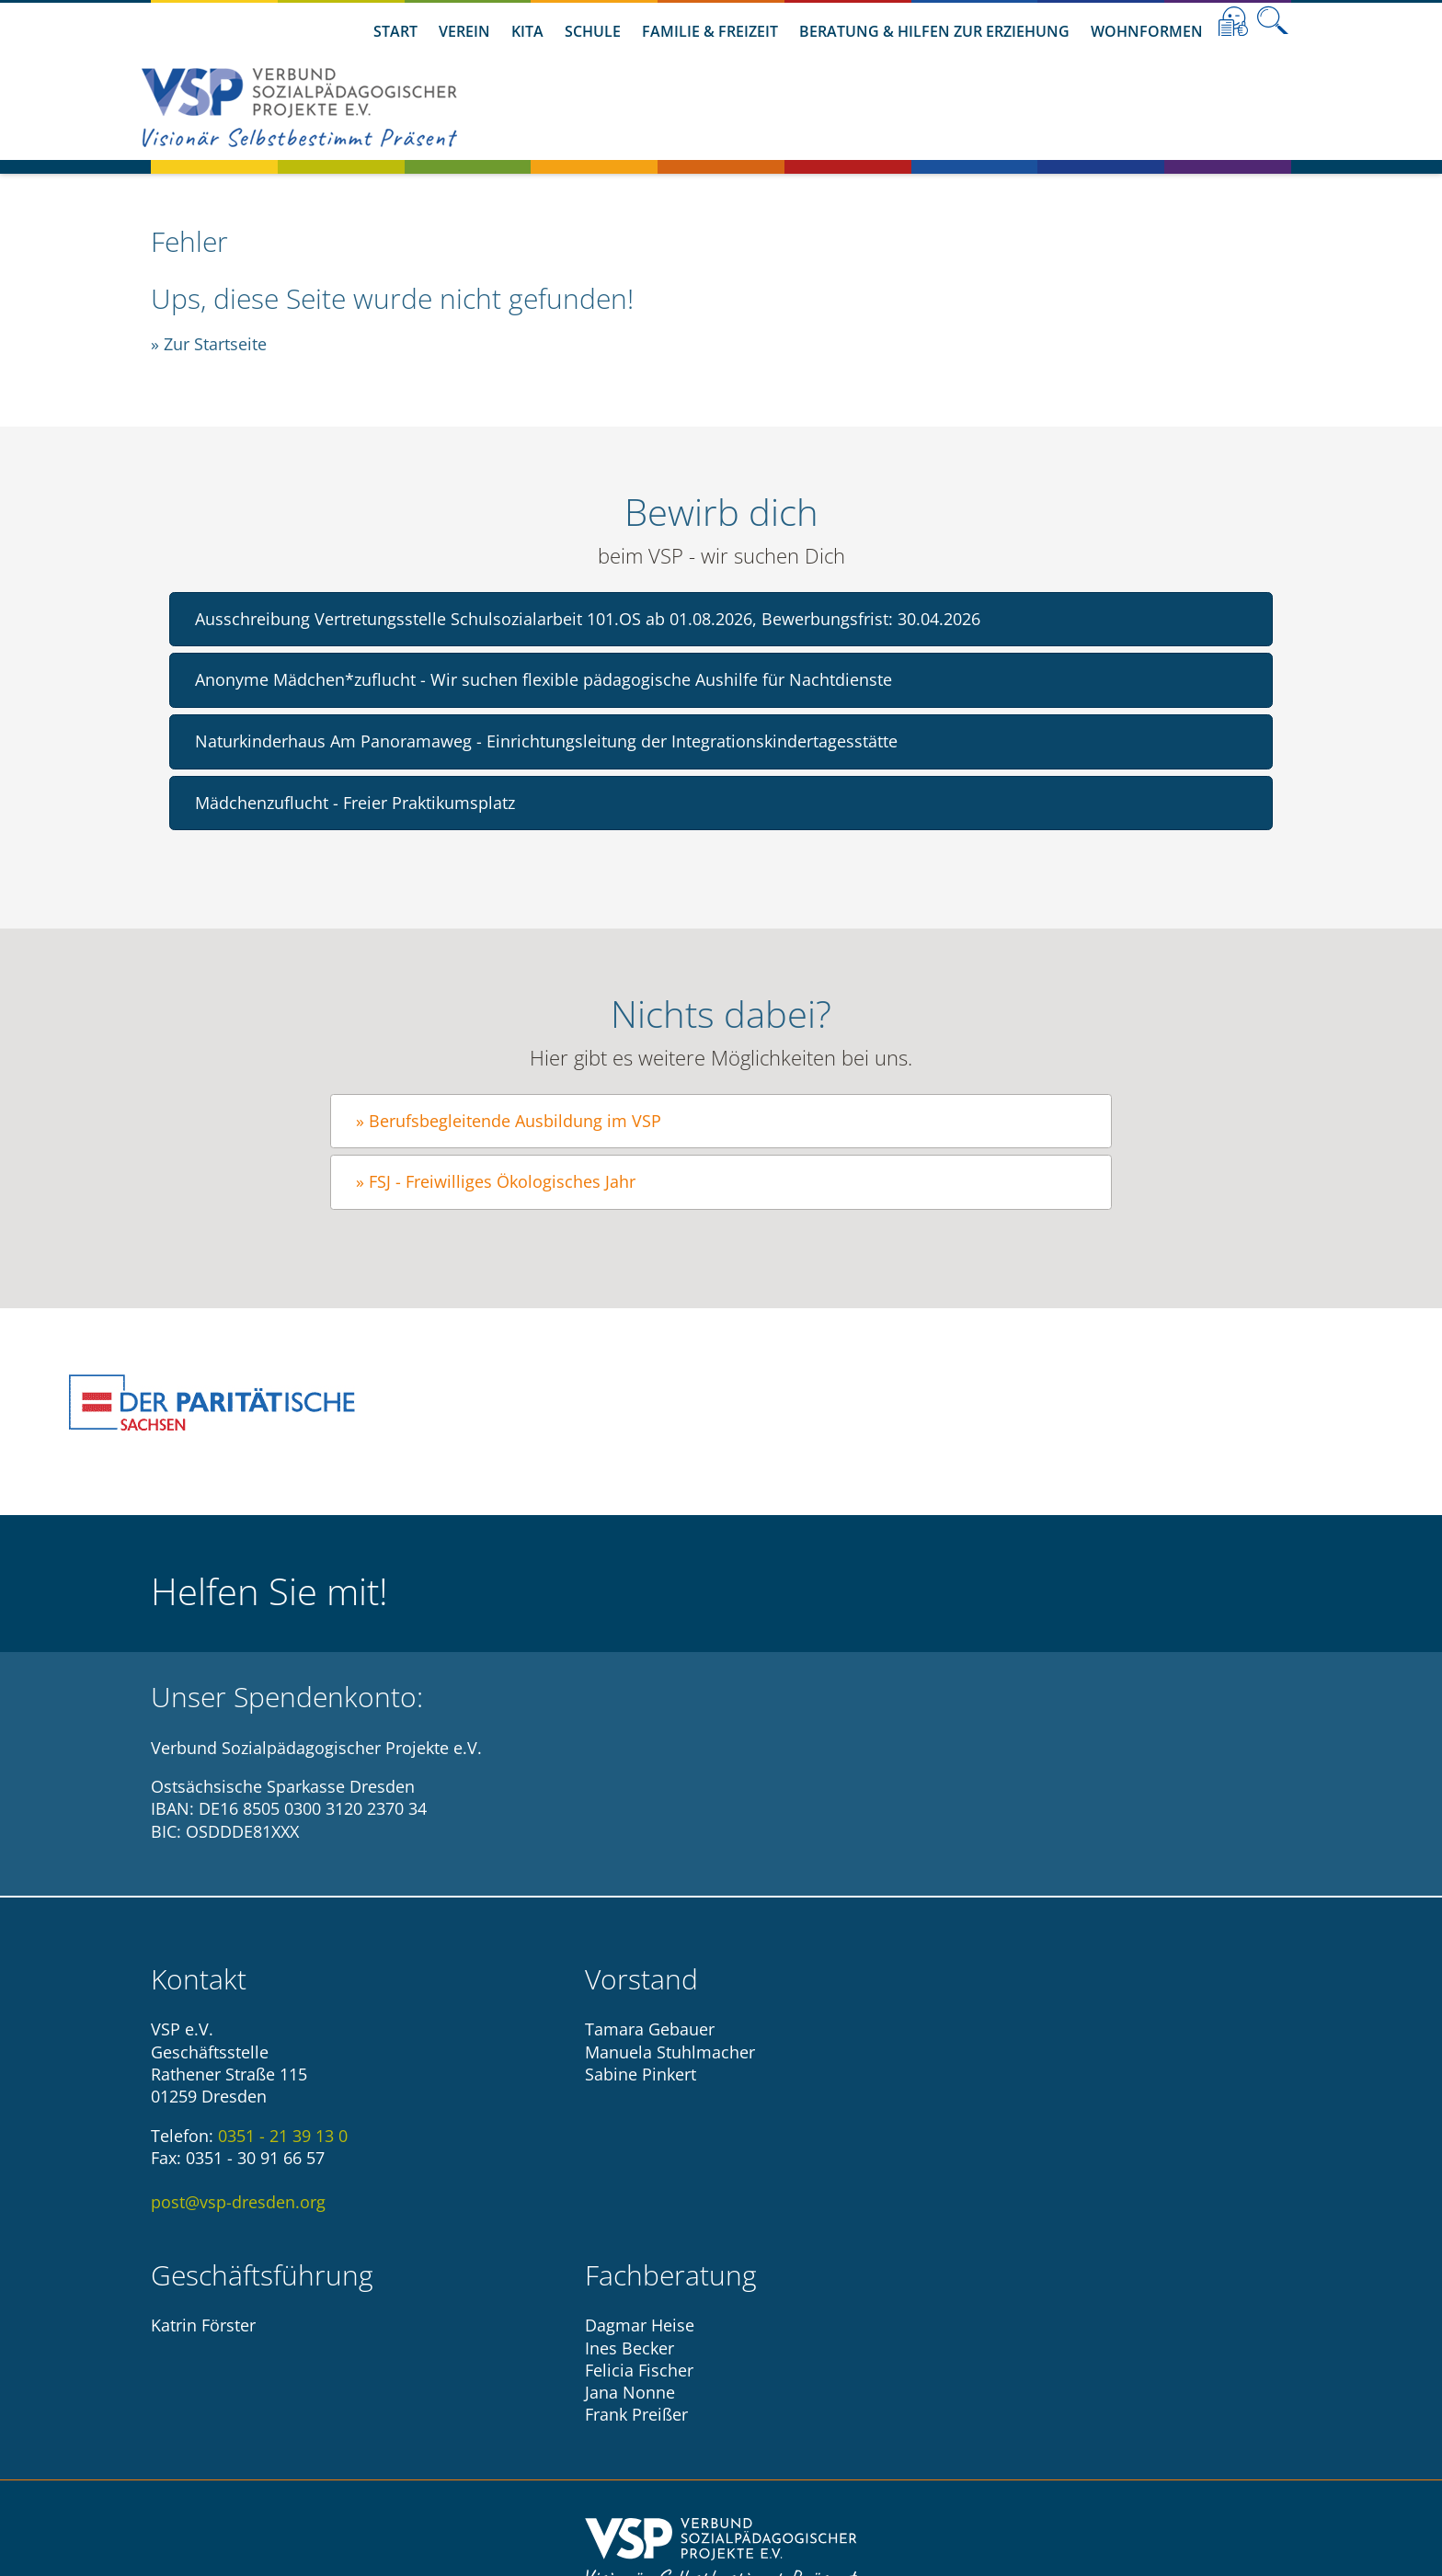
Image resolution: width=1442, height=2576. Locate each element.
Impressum (627, 2424)
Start (395, 31)
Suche (1272, 21)
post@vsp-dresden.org (238, 2202)
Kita (527, 31)
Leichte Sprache (1233, 21)
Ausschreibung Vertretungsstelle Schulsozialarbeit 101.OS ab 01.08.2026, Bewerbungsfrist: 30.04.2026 (587, 619)
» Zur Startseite (209, 344)
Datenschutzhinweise (772, 2424)
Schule (593, 31)
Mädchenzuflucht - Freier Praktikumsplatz (355, 803)
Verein (464, 31)
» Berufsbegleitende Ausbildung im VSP (508, 1121)
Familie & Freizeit (710, 31)
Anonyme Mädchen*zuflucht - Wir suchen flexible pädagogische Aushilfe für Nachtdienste (543, 679)
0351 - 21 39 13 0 (283, 2136)
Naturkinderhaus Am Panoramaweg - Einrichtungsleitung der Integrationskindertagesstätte (546, 741)
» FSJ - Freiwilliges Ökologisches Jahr (495, 1181)
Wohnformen (1147, 31)
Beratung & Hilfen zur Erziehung (934, 31)
